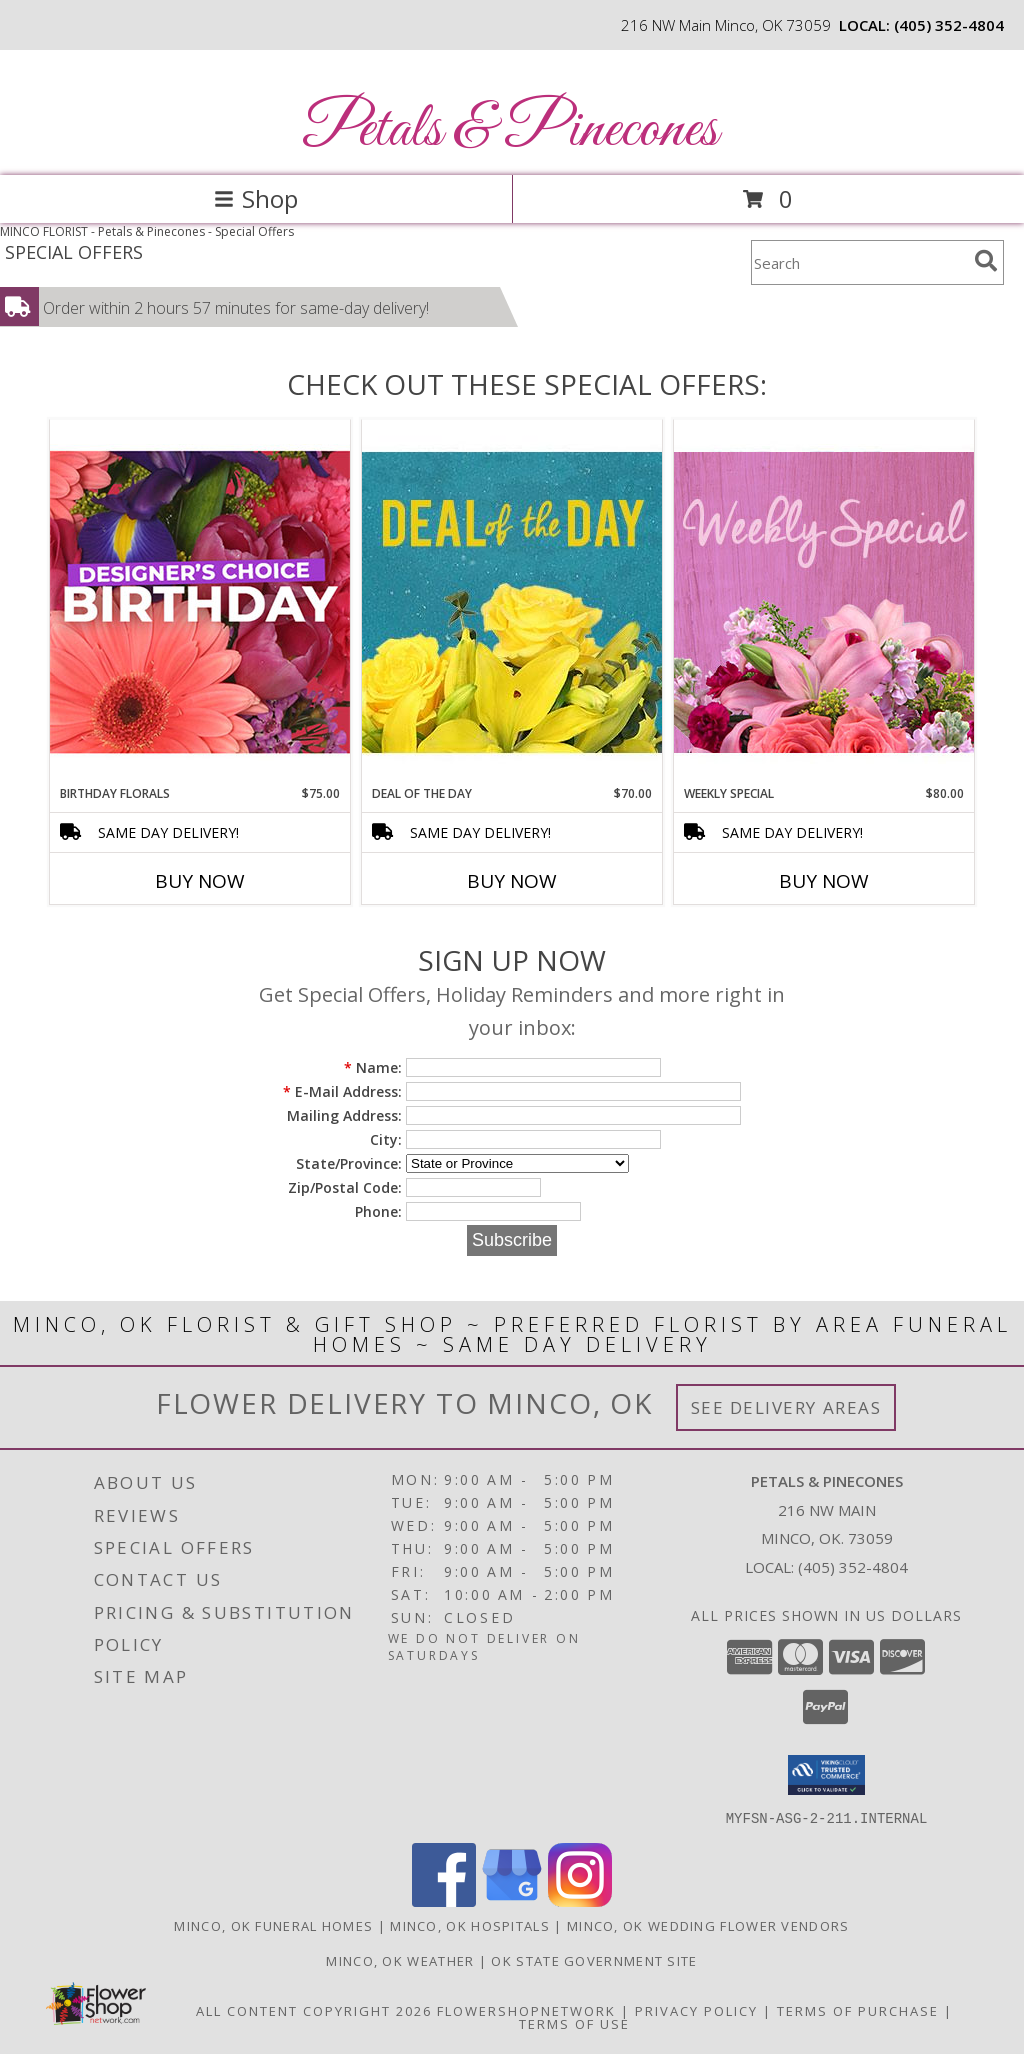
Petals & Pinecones (510, 130)
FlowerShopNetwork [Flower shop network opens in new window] (526, 2010)
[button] (826, 1775)
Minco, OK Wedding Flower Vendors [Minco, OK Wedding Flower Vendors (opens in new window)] (708, 1925)
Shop (256, 198)
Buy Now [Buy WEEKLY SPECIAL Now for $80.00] (824, 881)
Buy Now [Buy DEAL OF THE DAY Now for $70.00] (512, 881)
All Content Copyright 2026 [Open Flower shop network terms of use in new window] (314, 2010)
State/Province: (349, 1163)
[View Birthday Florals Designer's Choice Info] (200, 601)
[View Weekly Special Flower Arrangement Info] (824, 601)
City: (386, 1139)
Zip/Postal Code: (345, 1187)
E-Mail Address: (342, 1091)
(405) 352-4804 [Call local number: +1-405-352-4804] (949, 25)
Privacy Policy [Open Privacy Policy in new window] (696, 2010)
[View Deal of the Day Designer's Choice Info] (512, 601)
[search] (986, 261)
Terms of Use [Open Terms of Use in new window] (574, 2023)
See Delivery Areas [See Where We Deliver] (786, 1407)
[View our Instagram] (580, 1900)
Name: (373, 1067)
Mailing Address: (344, 1115)
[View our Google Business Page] (512, 1900)
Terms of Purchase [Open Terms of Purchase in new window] (858, 2010)
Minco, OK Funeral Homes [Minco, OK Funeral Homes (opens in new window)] (273, 1925)
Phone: (378, 1211)
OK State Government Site (594, 1960)
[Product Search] (859, 262)
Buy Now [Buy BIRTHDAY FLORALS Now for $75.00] (200, 881)
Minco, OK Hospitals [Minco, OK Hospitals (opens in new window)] (470, 1925)
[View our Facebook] (444, 1900)
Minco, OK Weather (400, 1960)
